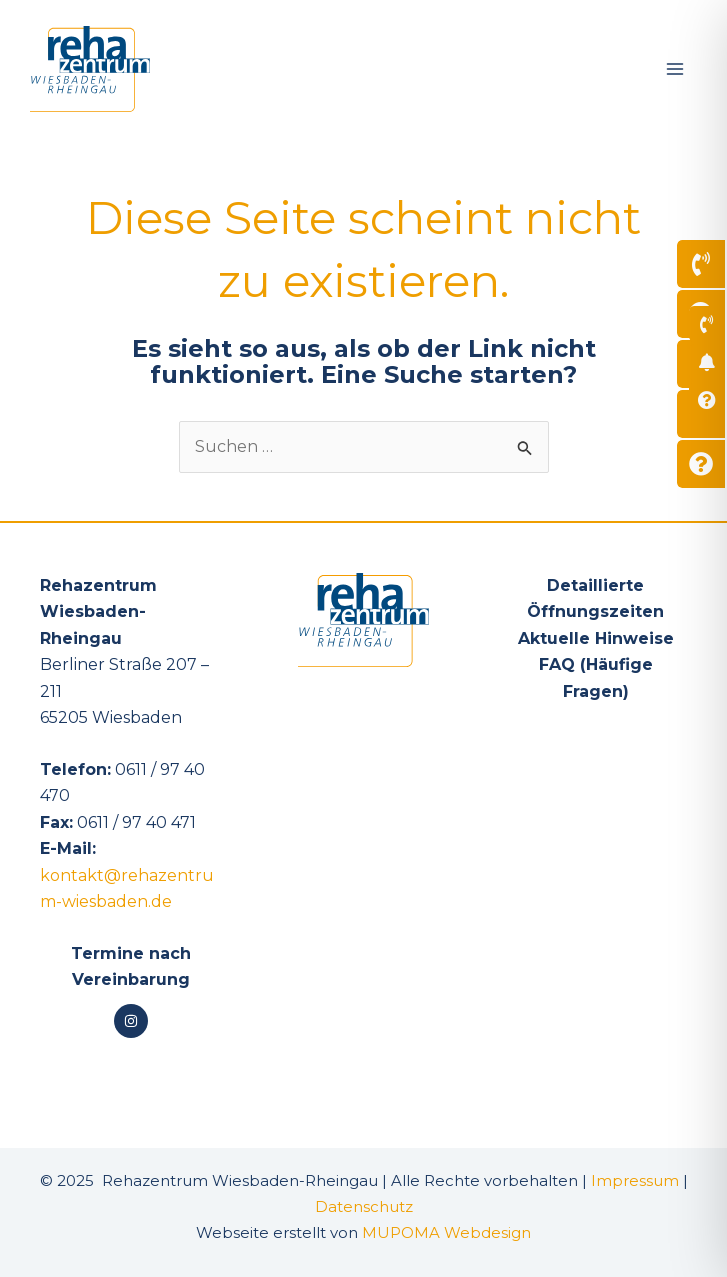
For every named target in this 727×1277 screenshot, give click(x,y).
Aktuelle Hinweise (596, 638)
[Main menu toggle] (675, 69)
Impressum (635, 1180)
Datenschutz (364, 1206)
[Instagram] (131, 1021)
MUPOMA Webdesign (446, 1232)
